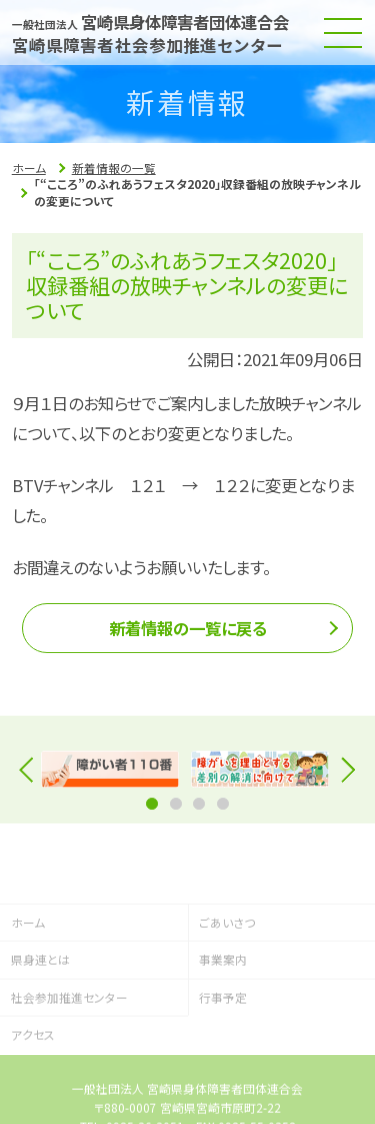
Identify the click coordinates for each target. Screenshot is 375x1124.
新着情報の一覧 (114, 167)
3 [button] (199, 810)
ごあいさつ (227, 965)
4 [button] (223, 810)
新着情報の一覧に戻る (188, 633)
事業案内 (223, 1003)
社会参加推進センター (69, 1040)
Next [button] (342, 775)
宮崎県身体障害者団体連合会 (153, 22)
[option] (110, 776)
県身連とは (40, 1003)
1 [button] (152, 810)
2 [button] (176, 810)
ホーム (29, 167)
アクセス (33, 1078)
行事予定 (223, 1040)
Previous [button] (32, 775)
